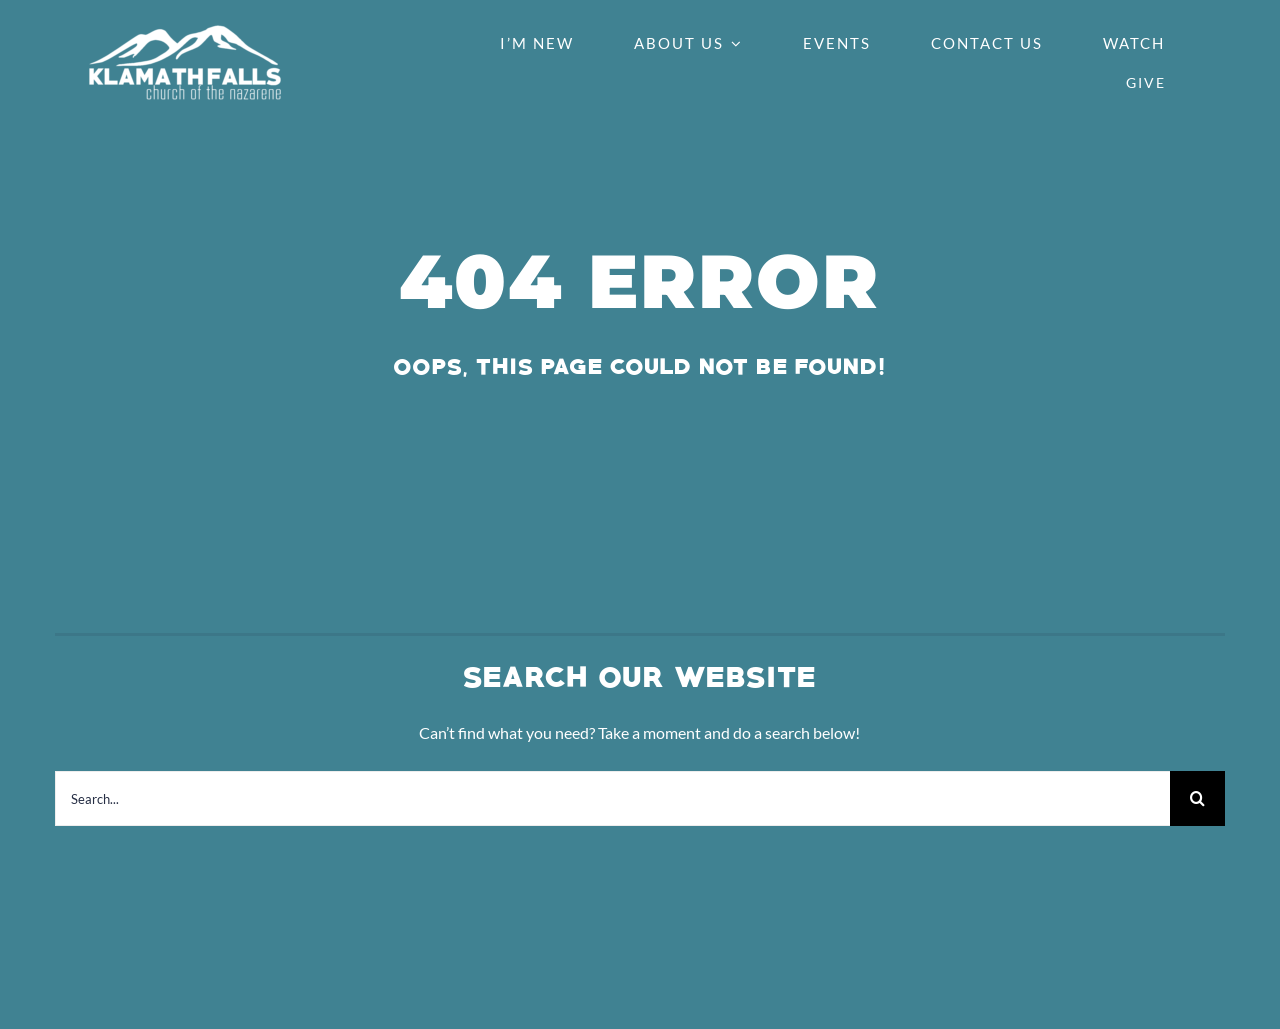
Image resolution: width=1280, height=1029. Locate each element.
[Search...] (612, 798)
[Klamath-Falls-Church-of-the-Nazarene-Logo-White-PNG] (185, 31)
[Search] (1197, 798)
